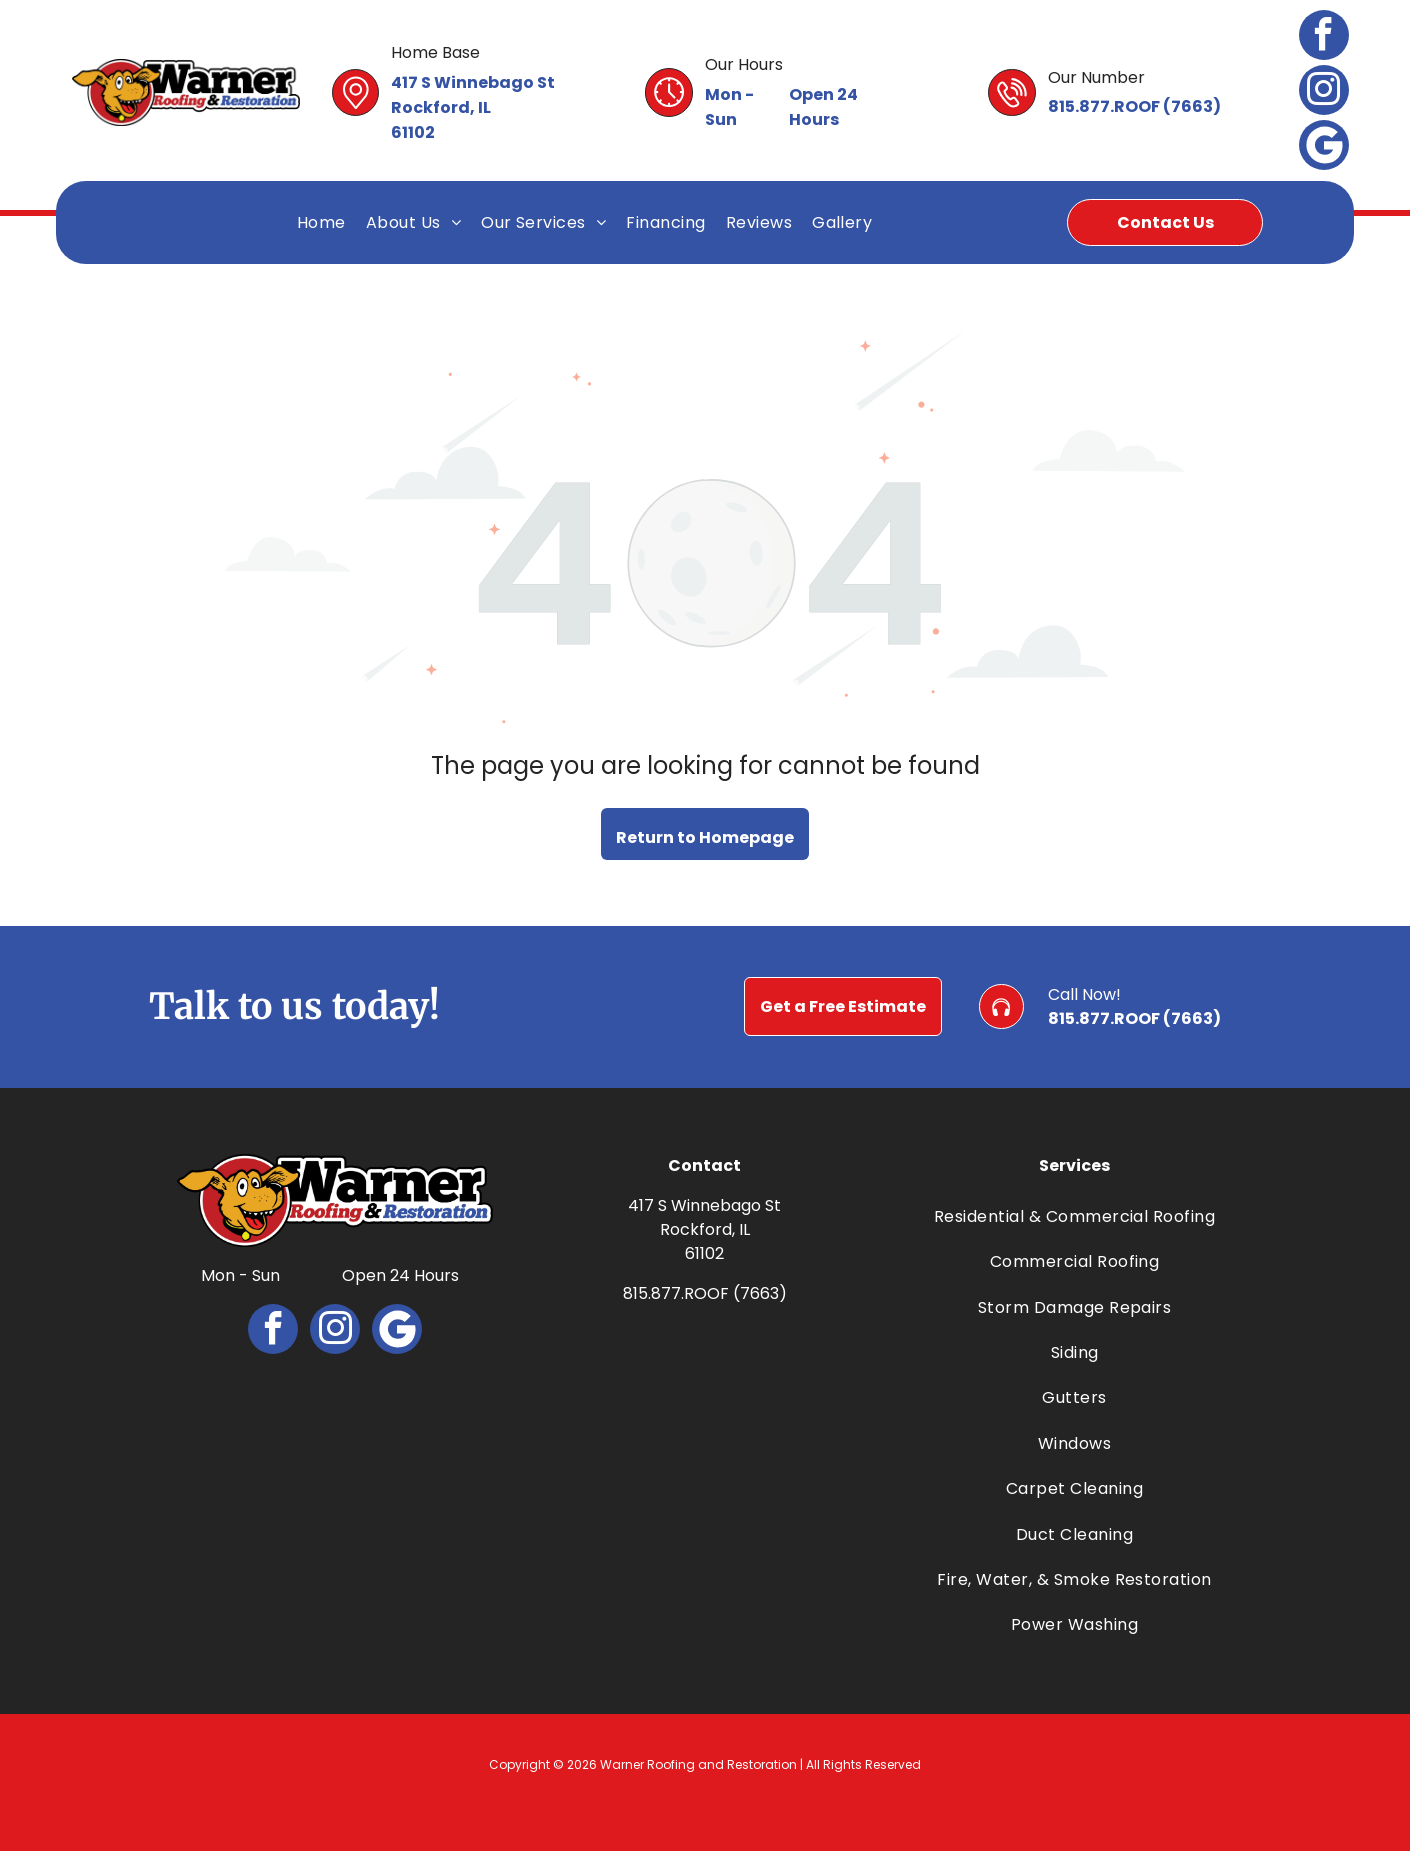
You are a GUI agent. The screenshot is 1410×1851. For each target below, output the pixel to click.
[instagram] (1324, 92)
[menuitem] (321, 222)
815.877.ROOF (1104, 106)
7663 (1192, 106)
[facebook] (1324, 37)
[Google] (1324, 147)
